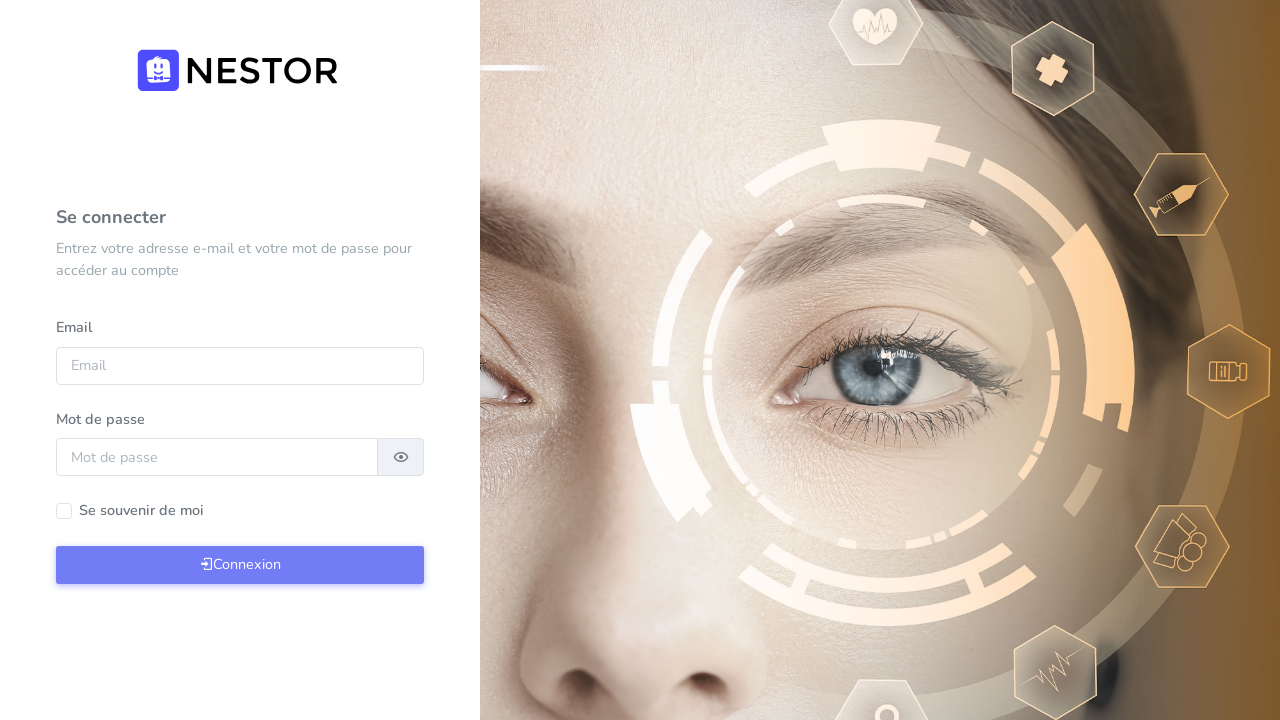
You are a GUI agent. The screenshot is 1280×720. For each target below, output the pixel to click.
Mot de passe (100, 419)
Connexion (240, 564)
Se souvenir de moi (141, 510)
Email (74, 327)
